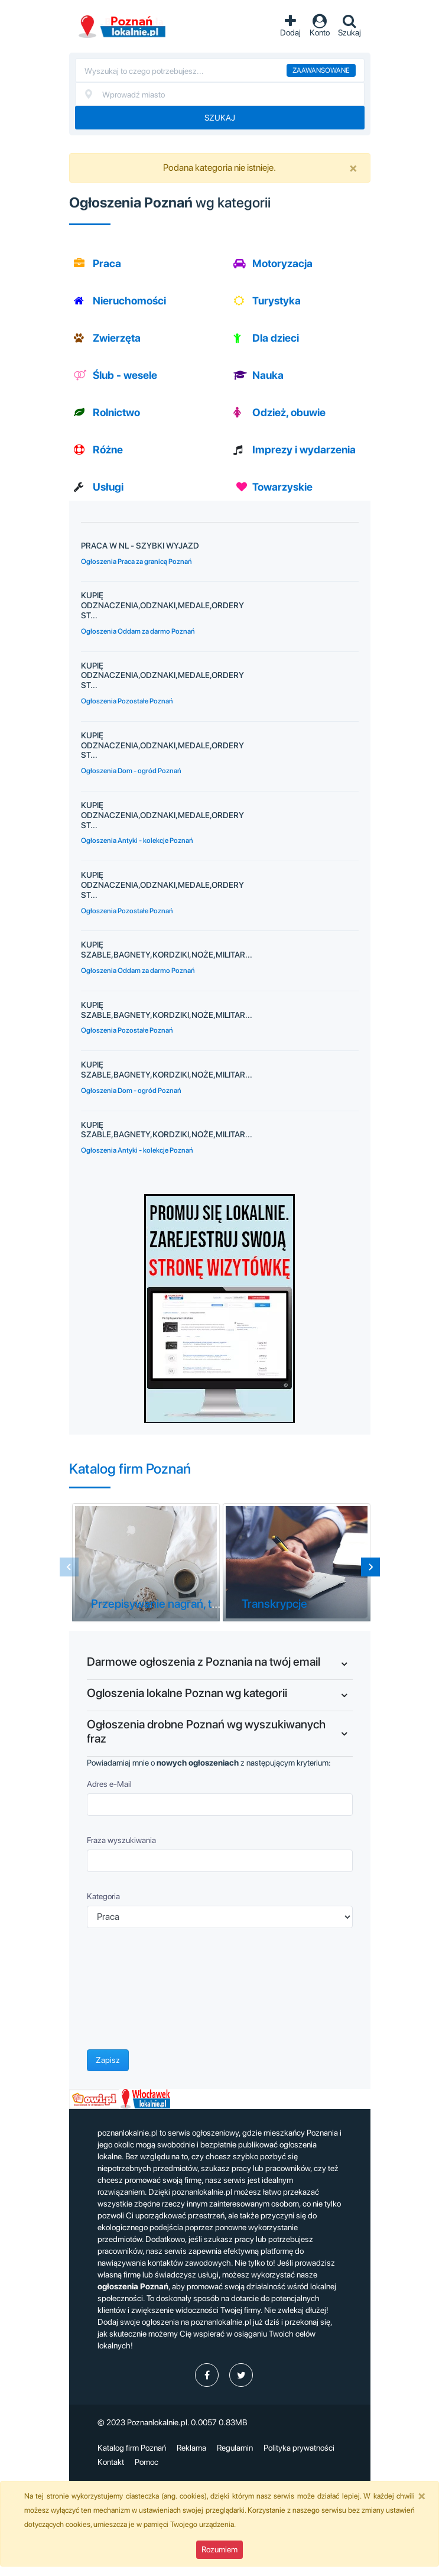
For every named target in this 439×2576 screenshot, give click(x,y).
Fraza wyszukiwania (121, 1840)
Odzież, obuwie (289, 412)
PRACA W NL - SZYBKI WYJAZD (140, 545)
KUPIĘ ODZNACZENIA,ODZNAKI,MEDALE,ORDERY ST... (162, 605)
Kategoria (103, 1896)
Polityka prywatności (299, 2447)
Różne (108, 449)
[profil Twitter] (241, 2375)
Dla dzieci (275, 338)
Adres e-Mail (109, 1784)
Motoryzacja (282, 263)
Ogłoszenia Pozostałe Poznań (127, 701)
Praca (107, 263)
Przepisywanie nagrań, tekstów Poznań (190, 1604)
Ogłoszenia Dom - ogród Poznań (131, 771)
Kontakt (110, 2462)
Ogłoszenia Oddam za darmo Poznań (138, 631)
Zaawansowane (321, 70)
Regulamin (235, 2447)
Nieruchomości (129, 300)
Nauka (268, 375)
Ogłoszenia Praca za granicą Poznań (136, 561)
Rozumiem (219, 2549)
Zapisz (108, 2060)
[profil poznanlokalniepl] (207, 2375)
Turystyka (276, 300)
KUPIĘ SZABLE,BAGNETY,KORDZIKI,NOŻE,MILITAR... (166, 949)
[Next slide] (370, 1567)
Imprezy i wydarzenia (304, 449)
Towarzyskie (282, 487)
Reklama (191, 2447)
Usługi (108, 487)
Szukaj (219, 117)
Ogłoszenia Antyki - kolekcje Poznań (137, 840)
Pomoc (146, 2462)
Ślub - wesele (125, 375)
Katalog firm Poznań (131, 2447)
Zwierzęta (117, 338)
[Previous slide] (69, 1567)
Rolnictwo (116, 412)
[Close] (353, 168)
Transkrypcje (274, 1604)
